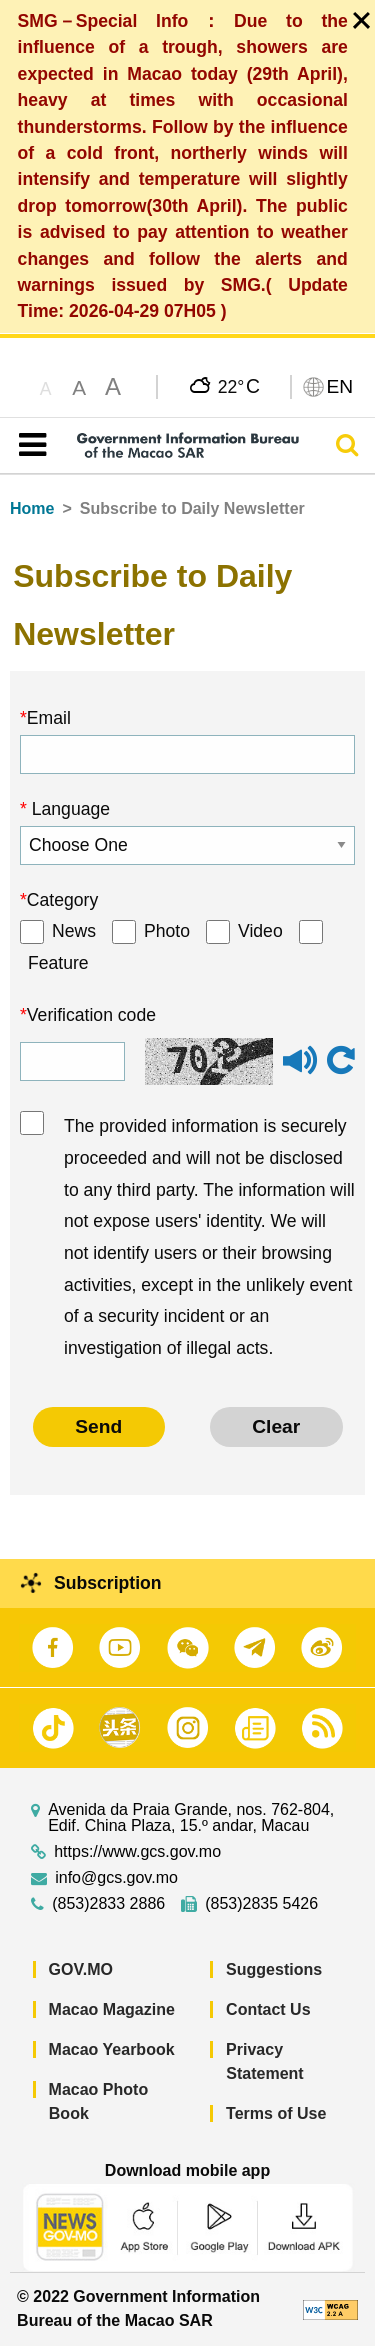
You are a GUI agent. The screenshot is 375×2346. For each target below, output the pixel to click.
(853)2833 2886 (108, 1904)
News (74, 931)
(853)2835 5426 (261, 1904)
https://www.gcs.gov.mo (137, 1852)
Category (62, 900)
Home (32, 508)
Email (49, 718)
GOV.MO (81, 1969)
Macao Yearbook (112, 2049)
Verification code (91, 1015)
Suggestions (274, 1969)
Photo (167, 931)
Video (260, 931)
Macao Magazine (112, 2009)
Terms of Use (276, 2113)
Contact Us (268, 2009)
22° (239, 386)
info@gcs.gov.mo (116, 1878)
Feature (58, 963)
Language (68, 809)
